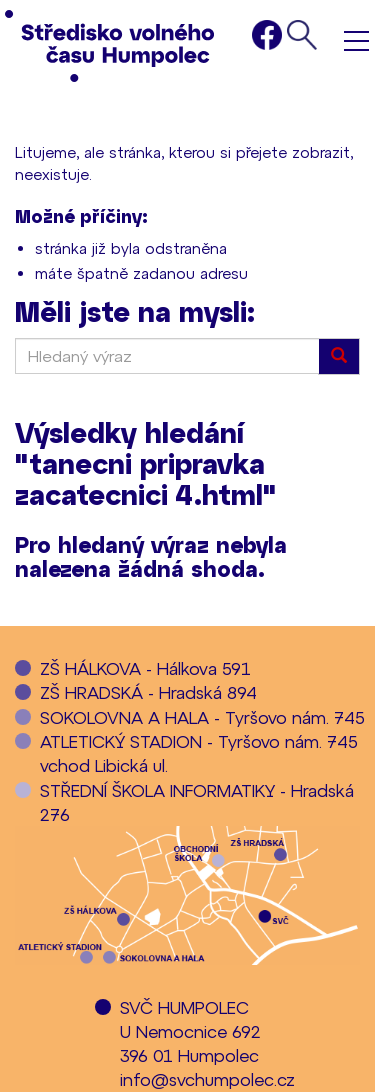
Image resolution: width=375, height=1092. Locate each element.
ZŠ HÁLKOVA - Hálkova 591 (145, 668)
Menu (356, 40)
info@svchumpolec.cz (207, 1079)
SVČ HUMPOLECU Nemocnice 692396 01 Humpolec (190, 1031)
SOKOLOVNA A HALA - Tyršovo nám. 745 (202, 717)
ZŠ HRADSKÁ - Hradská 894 (148, 692)
